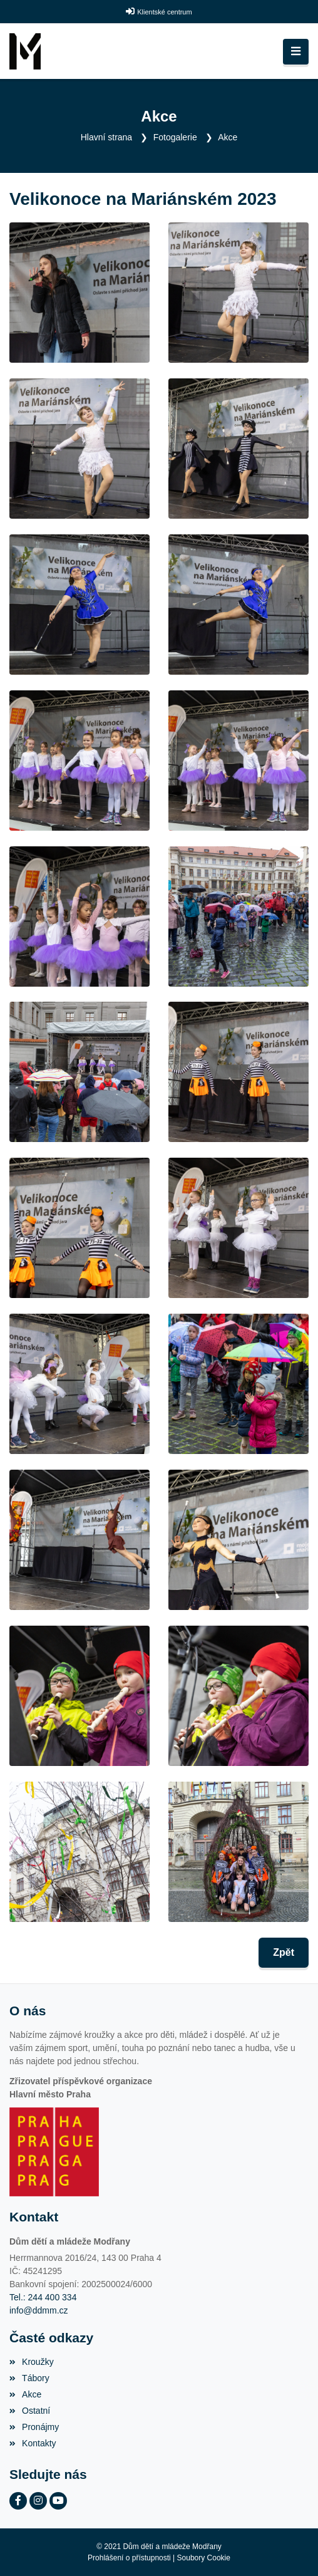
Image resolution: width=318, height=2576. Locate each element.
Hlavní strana (106, 137)
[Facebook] (18, 2501)
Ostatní (29, 2411)
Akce (227, 137)
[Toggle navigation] (296, 52)
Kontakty (32, 2443)
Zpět (283, 1952)
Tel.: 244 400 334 (42, 2297)
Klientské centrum (164, 12)
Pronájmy (34, 2427)
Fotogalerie (175, 137)
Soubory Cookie (203, 2557)
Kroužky (31, 2362)
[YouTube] (58, 2501)
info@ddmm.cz (38, 2310)
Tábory (29, 2378)
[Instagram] (38, 2501)
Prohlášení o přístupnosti (129, 2557)
